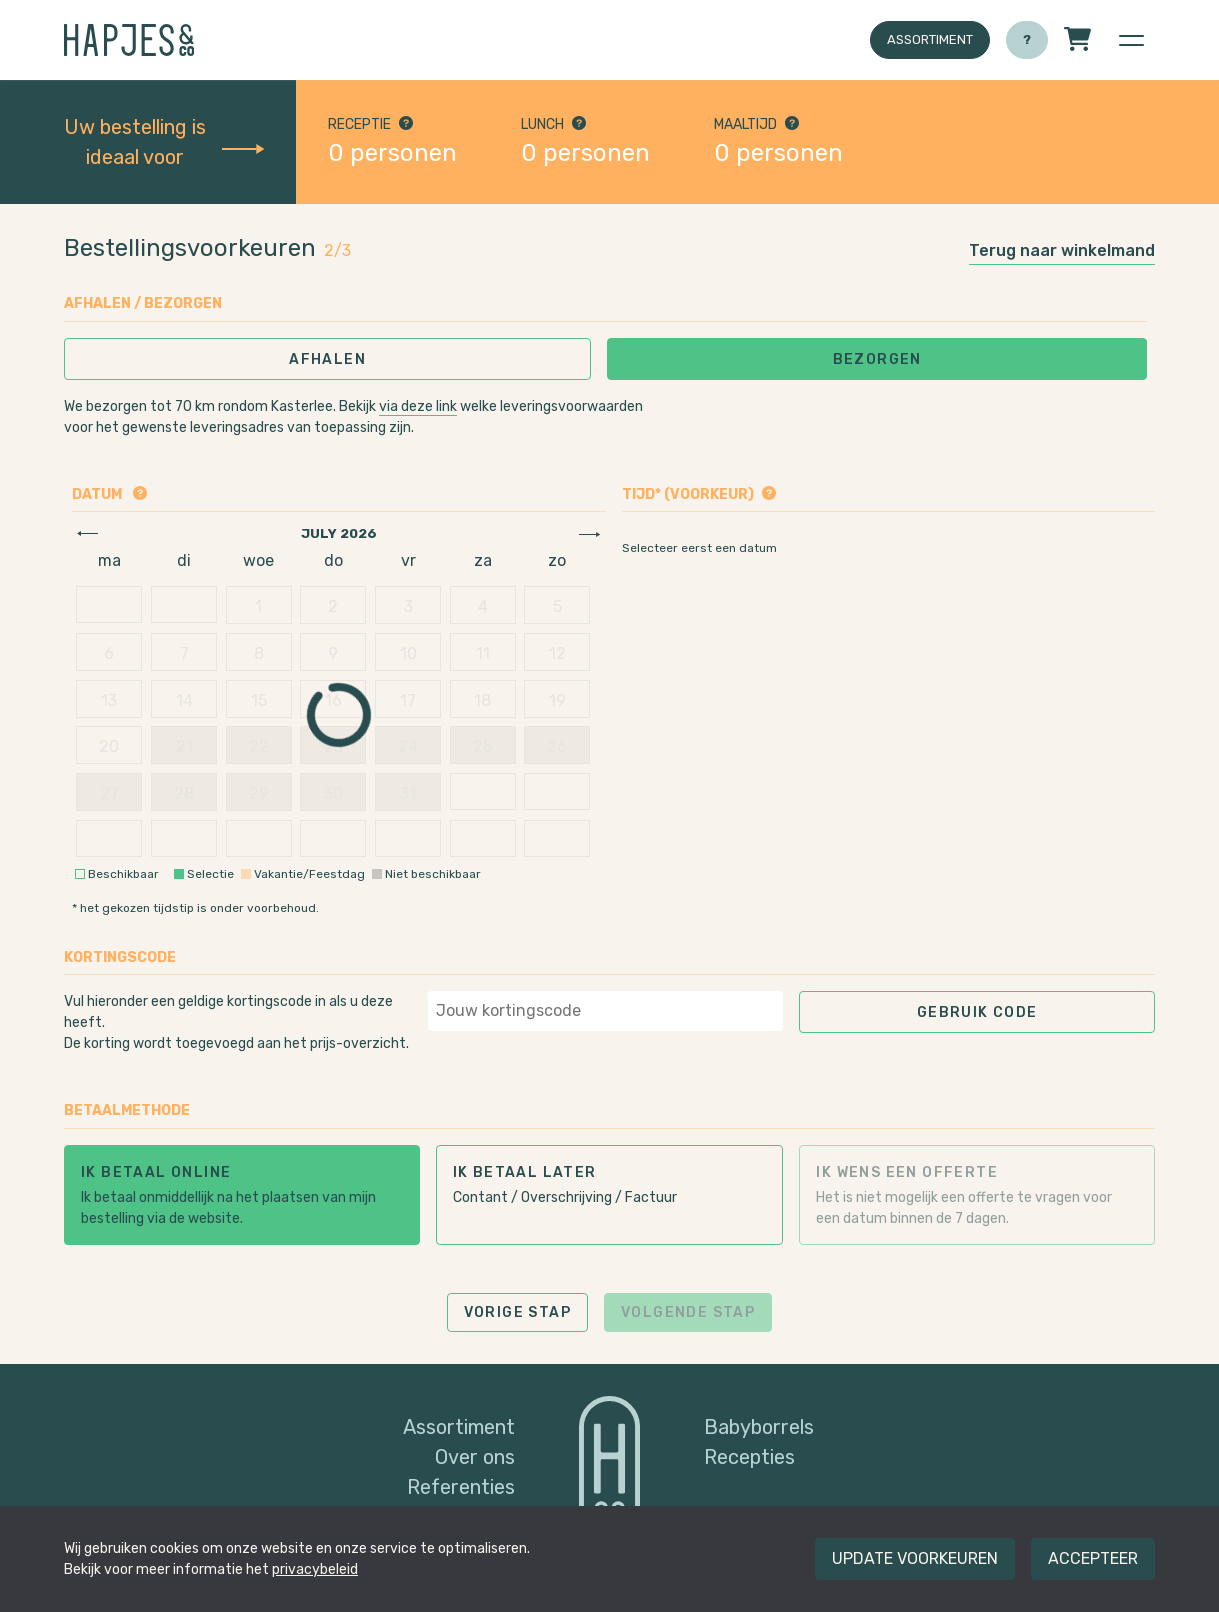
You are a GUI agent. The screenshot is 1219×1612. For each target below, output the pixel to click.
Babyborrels (759, 1427)
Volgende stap (688, 1312)
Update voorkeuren (915, 1558)
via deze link (418, 406)
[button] (1131, 40)
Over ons (475, 1457)
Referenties (461, 1487)
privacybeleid (315, 1569)
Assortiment (930, 39)
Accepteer (1093, 1558)
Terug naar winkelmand (1062, 250)
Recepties (749, 1457)
